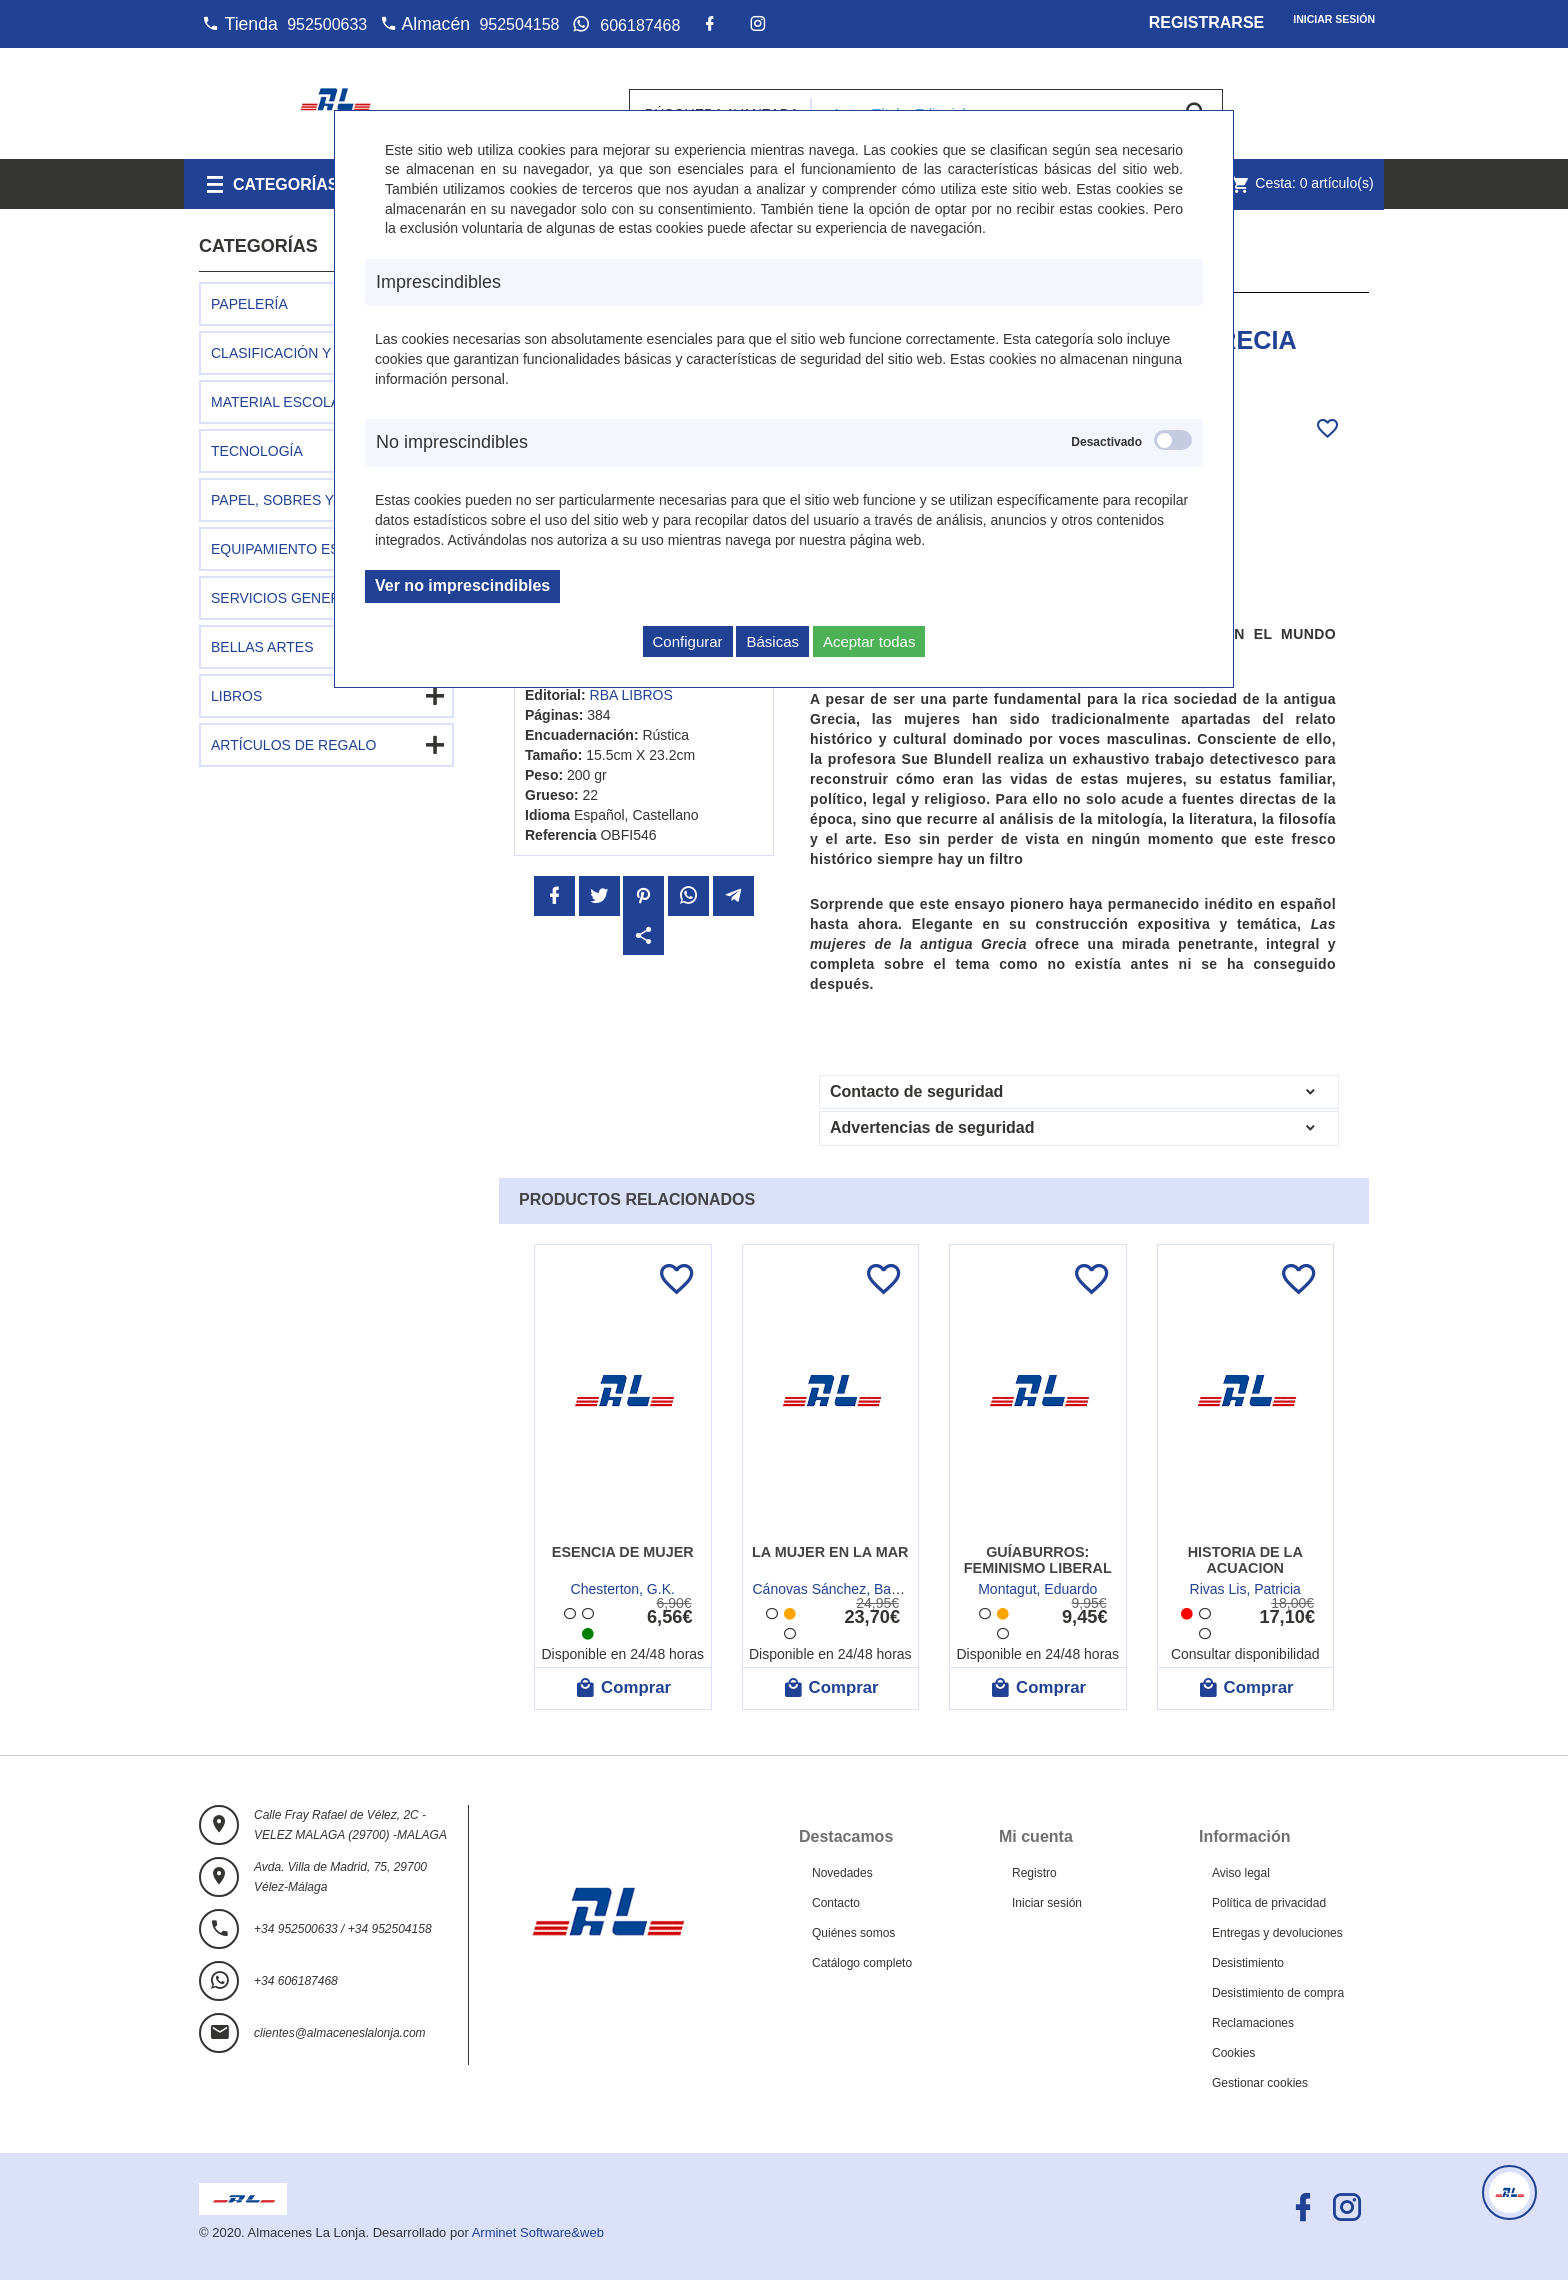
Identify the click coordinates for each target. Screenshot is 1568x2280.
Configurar (688, 641)
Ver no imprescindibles (462, 585)
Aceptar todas (869, 641)
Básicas (772, 641)
